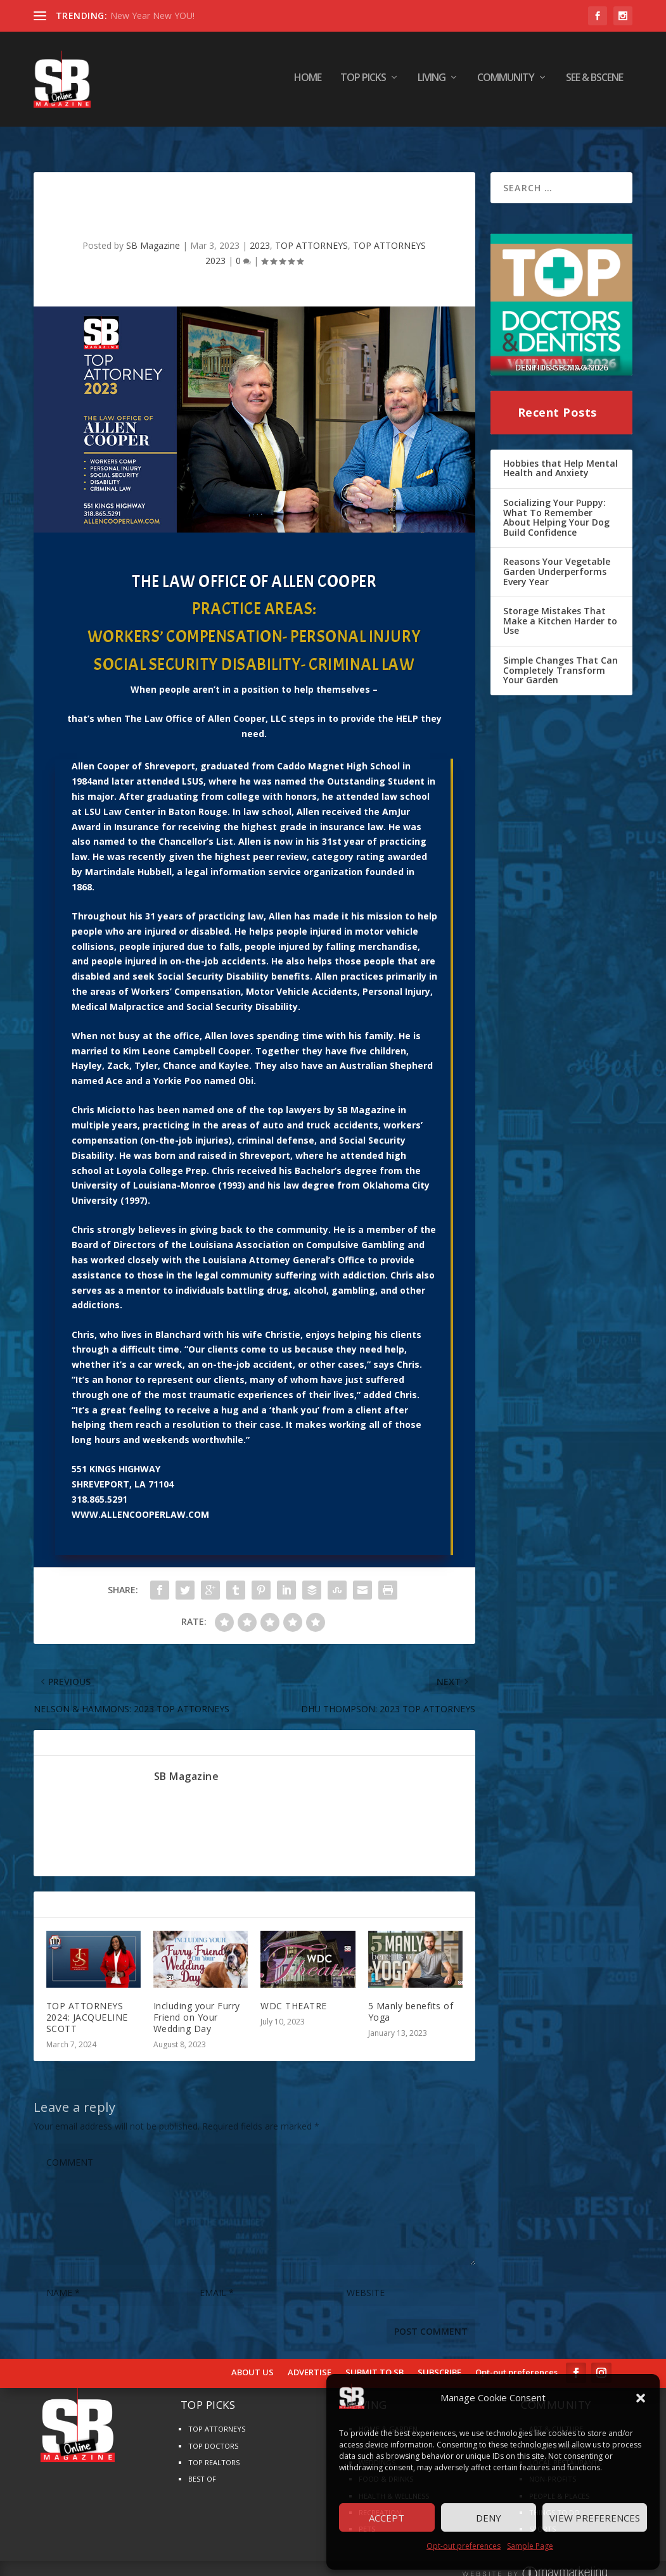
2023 (260, 229)
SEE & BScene (594, 82)
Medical (89, 990)
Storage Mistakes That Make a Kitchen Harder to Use (560, 604)
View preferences (594, 2517)
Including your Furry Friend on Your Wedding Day (196, 2000)
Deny (488, 2517)
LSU (92, 795)
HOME (307, 82)
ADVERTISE (309, 2356)
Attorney (269, 1243)
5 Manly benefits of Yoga (411, 1995)
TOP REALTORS (214, 2446)
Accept (386, 2517)
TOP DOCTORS (213, 2429)
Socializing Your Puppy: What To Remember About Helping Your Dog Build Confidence (556, 501)
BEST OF (202, 2462)
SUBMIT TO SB (374, 2356)
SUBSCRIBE (439, 2356)
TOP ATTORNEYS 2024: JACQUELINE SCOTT (87, 2000)
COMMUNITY (505, 82)
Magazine (372, 1093)
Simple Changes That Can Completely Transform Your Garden (560, 653)
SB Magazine (153, 229)
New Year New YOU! (152, 15)
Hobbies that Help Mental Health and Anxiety (560, 452)
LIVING (431, 82)
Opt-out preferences (463, 2546)
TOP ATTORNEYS (311, 229)
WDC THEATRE (293, 1989)
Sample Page (530, 2546)
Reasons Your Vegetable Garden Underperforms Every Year (556, 555)
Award (86, 810)
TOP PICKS (363, 82)
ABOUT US (252, 2356)
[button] (640, 2398)
